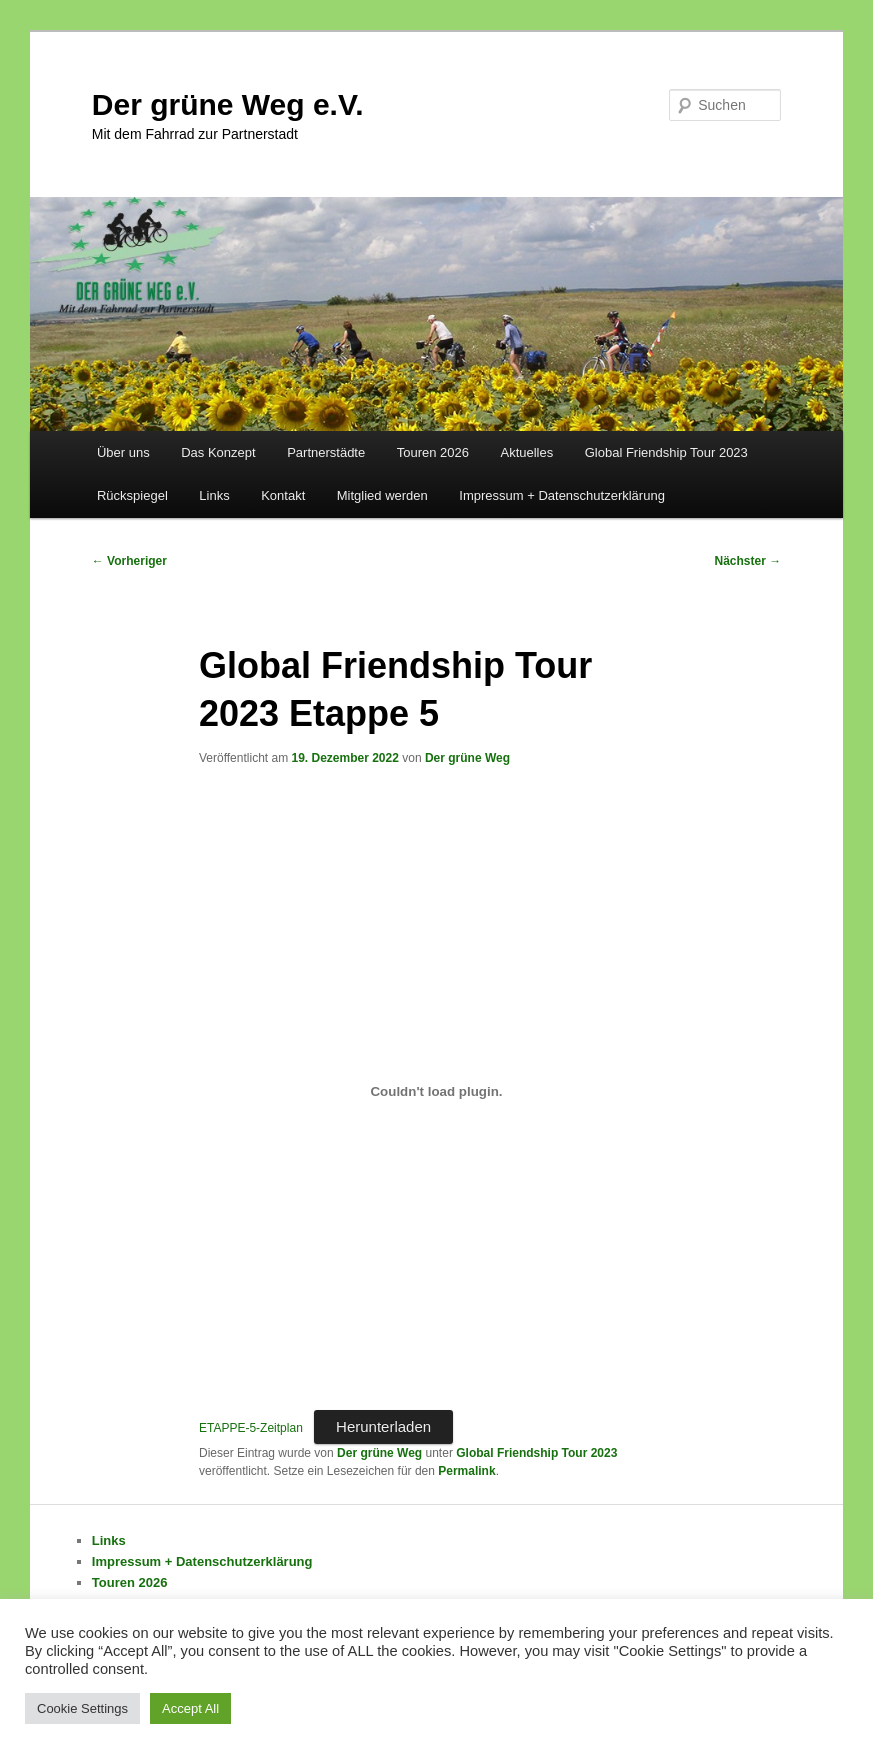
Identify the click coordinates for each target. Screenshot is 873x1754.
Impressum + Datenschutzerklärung (562, 495)
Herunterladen (383, 1426)
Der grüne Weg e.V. (228, 104)
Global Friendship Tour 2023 (666, 452)
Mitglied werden (382, 495)
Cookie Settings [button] (82, 1708)
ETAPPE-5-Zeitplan (251, 1428)
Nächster (748, 561)
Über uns (123, 452)
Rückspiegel (132, 495)
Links (214, 495)
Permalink (466, 1471)
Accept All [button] (190, 1708)
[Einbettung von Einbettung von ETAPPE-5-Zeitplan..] (436, 1091)
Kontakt (283, 495)
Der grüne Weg (467, 758)
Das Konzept (218, 452)
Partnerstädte (326, 452)
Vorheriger (129, 561)
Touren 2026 (433, 452)
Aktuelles (526, 452)
